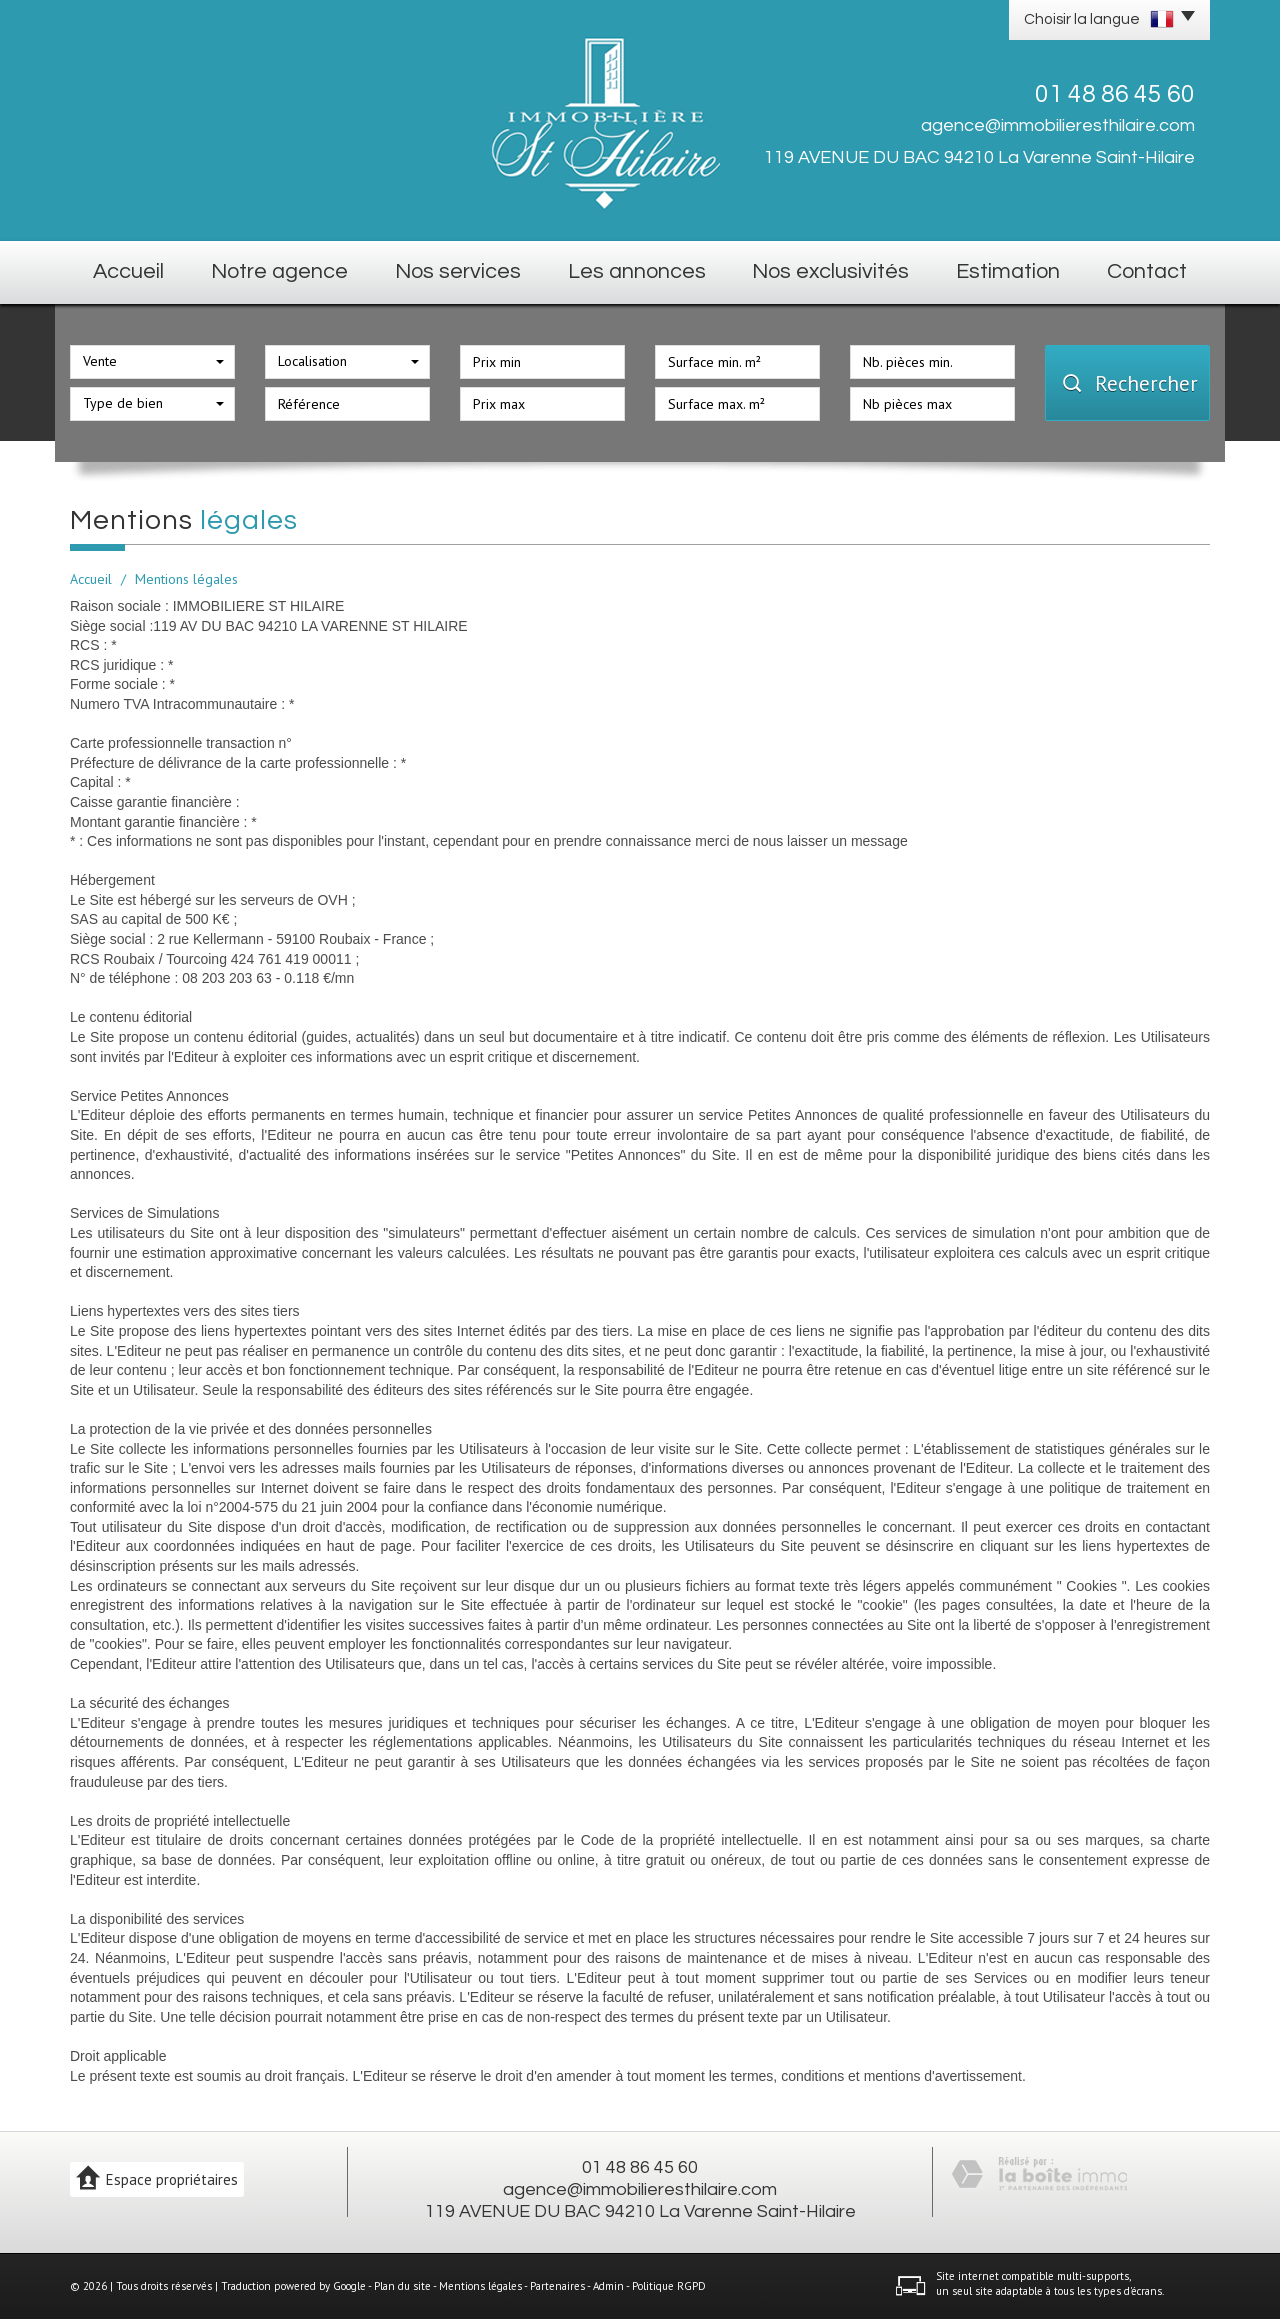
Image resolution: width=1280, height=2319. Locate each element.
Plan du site (402, 2286)
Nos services (458, 271)
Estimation (1008, 271)
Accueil (128, 271)
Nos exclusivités (830, 271)
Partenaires (557, 2286)
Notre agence (279, 271)
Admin (608, 2286)
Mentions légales (480, 2286)
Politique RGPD (669, 2286)
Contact (1147, 271)
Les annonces (637, 271)
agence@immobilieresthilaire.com (1058, 125)
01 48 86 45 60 (640, 2167)
